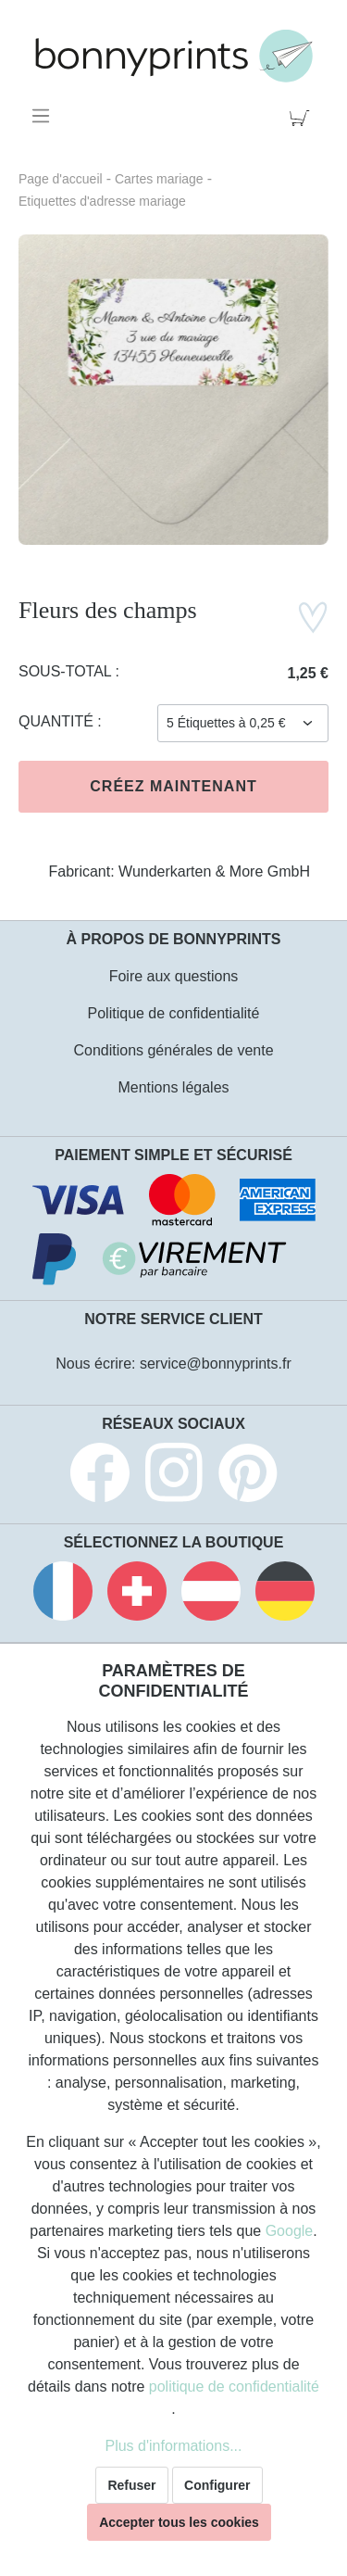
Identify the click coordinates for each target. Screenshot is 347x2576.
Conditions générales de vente (173, 1050)
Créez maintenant (173, 786)
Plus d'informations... (173, 2446)
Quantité (58, 721)
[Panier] (303, 115)
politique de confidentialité (234, 2386)
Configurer (217, 2485)
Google (290, 2231)
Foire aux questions (174, 976)
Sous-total (67, 671)
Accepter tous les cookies (179, 2522)
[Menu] (44, 115)
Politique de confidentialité (174, 1013)
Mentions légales (173, 1087)
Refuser (131, 2485)
